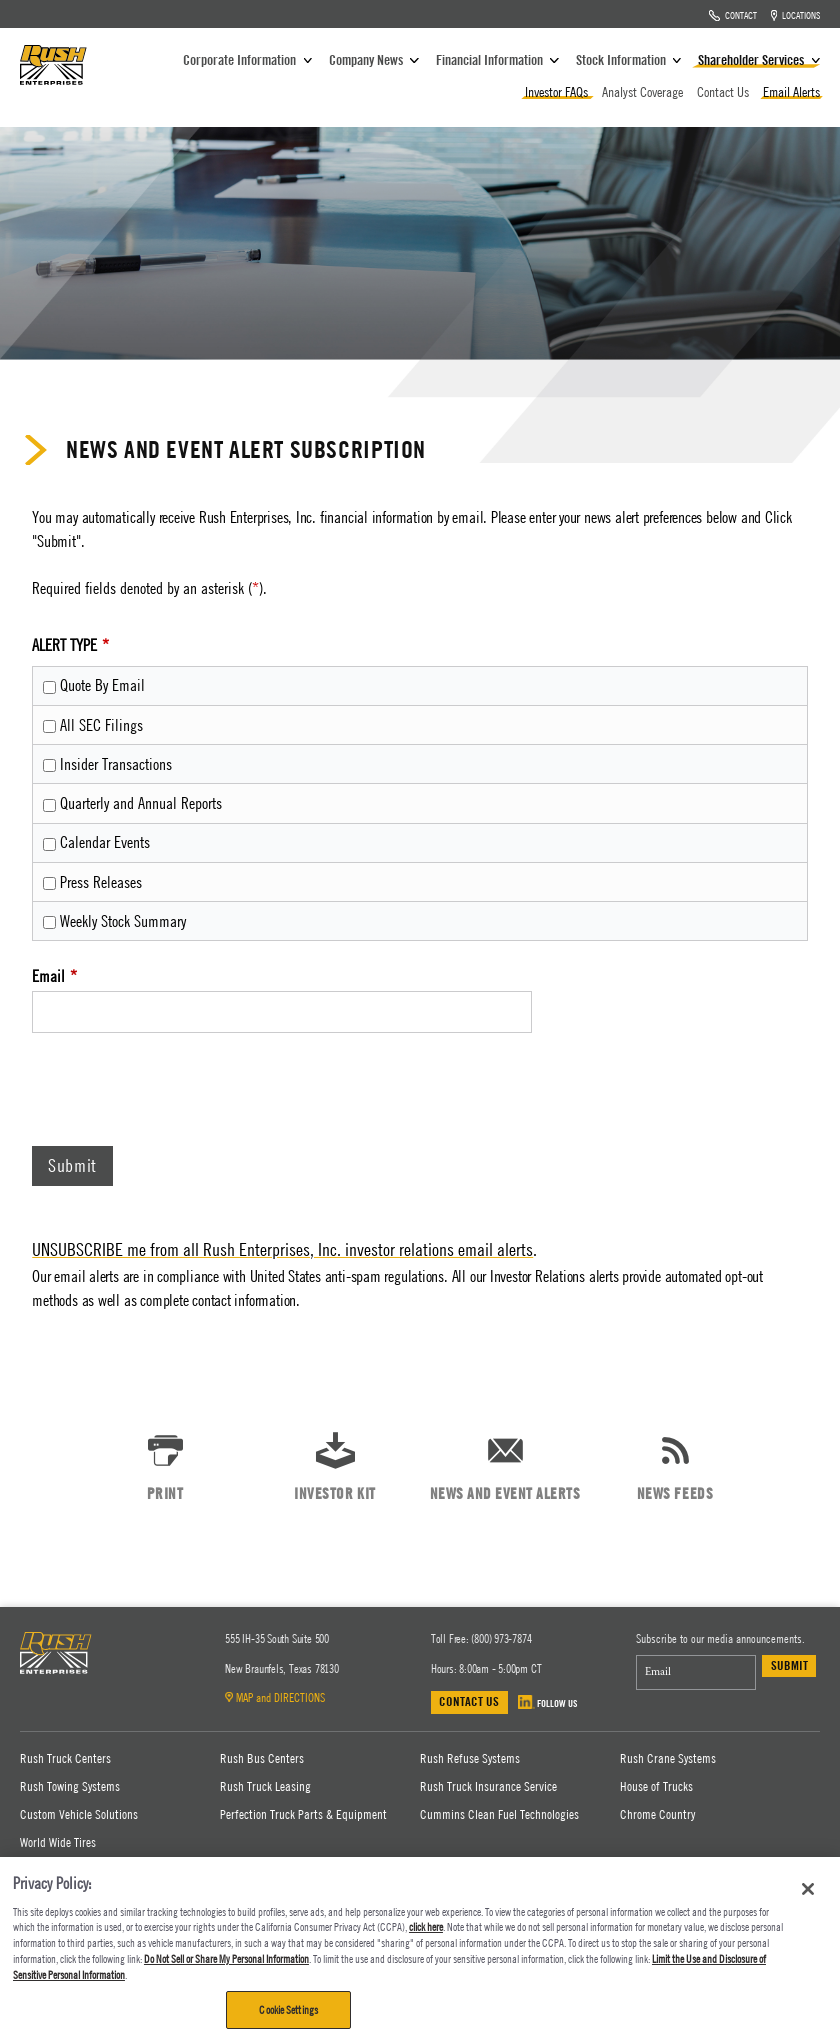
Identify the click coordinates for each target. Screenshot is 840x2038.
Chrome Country (657, 1814)
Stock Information (630, 59)
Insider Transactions (116, 764)
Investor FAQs (558, 91)
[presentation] (184, 1094)
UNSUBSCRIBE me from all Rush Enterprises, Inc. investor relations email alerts (282, 1249)
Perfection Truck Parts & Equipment (303, 1814)
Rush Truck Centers (65, 1758)
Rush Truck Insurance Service (488, 1786)
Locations (796, 14)
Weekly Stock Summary (123, 921)
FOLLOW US (547, 1702)
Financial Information (499, 59)
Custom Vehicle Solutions (79, 1814)
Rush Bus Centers (262, 1758)
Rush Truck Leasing (265, 1786)
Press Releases (101, 882)
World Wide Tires (58, 1842)
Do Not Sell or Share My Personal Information (226, 1958)
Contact (732, 14)
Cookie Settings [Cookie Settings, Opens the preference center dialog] (288, 2009)
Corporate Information (249, 59)
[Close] (808, 1889)
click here (426, 1926)
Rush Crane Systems (668, 1758)
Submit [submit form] (789, 1665)
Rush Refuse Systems (470, 1758)
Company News (375, 59)
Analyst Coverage (644, 91)
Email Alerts (791, 91)
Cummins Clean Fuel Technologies (499, 1814)
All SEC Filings (101, 725)
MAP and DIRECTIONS (275, 1697)
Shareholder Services (759, 59)
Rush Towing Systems (70, 1786)
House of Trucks (656, 1786)
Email (48, 976)
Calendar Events (105, 842)
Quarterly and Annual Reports (141, 803)
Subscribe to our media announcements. (720, 1638)
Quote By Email (102, 685)
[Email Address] (696, 1672)
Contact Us (724, 91)
